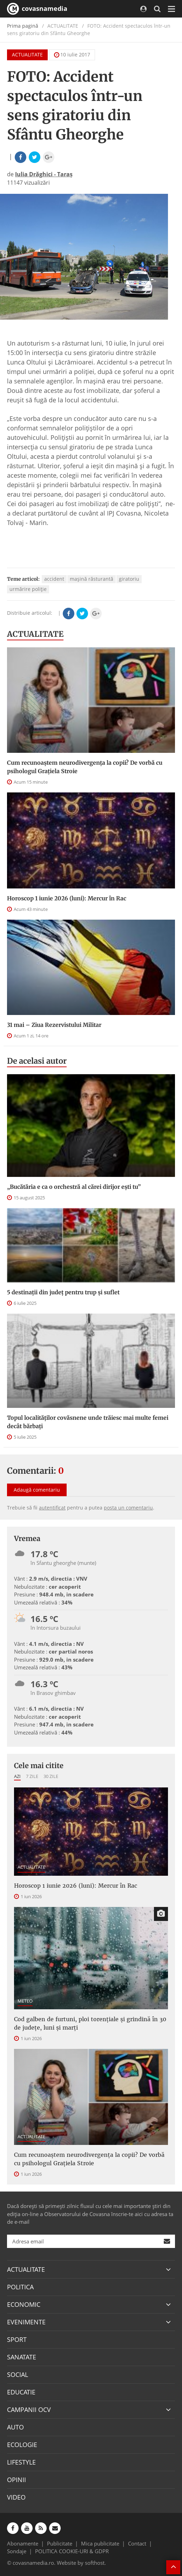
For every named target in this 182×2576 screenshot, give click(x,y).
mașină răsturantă (91, 578)
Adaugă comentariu (37, 1489)
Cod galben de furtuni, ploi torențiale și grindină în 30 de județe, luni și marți (90, 2023)
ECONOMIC (23, 2304)
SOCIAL (17, 2374)
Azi (17, 1776)
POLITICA (20, 2287)
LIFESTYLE (21, 2462)
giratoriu (129, 578)
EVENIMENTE (26, 2322)
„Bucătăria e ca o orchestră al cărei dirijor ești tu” (74, 1186)
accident (54, 578)
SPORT (17, 2339)
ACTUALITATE (27, 54)
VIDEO (16, 2497)
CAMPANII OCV (29, 2409)
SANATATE (21, 2357)
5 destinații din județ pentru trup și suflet (63, 1292)
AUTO (15, 2427)
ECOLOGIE (22, 2444)
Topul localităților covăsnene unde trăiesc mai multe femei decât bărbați (87, 1422)
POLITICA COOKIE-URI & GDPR (72, 2551)
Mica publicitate (100, 2543)
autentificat (52, 1507)
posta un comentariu (128, 1507)
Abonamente (22, 2543)
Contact (137, 2543)
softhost (95, 2562)
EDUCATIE (21, 2392)
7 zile (32, 1776)
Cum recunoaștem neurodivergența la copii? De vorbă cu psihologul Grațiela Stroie (84, 767)
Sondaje (16, 2551)
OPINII (16, 2479)
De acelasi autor (37, 1061)
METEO (25, 2001)
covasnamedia (37, 9)
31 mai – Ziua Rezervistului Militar (54, 1024)
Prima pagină (22, 25)
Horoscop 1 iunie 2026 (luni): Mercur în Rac (66, 898)
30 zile (50, 1776)
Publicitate (59, 2543)
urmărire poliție (28, 589)
